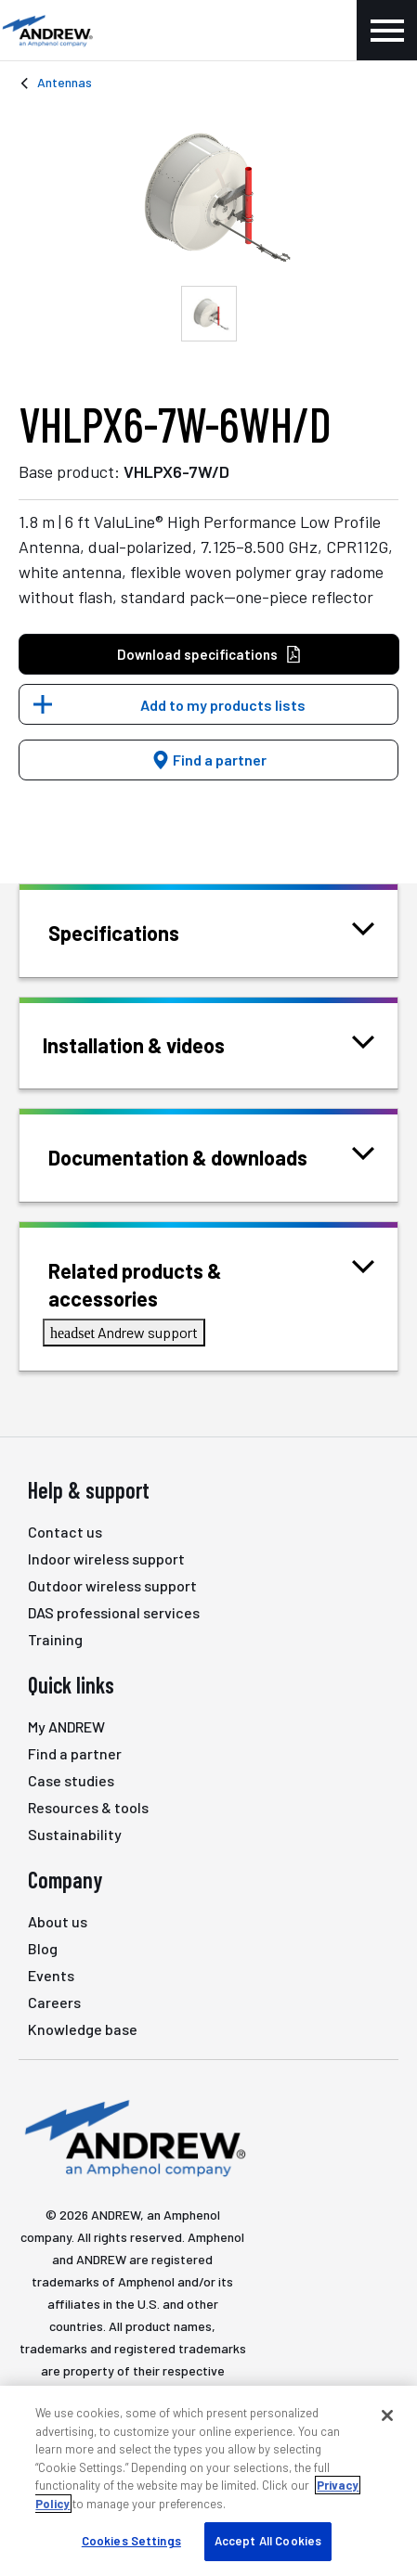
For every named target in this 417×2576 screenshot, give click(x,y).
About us (57, 1921)
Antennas (64, 82)
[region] (208, 2481)
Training (55, 1639)
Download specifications (209, 654)
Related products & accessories (211, 1283)
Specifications (137, 931)
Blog (43, 1948)
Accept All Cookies (268, 2540)
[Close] (387, 2415)
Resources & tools (88, 1807)
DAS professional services (114, 1612)
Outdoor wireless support (112, 1585)
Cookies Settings (131, 2540)
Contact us (65, 1531)
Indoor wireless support (106, 1558)
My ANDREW (66, 1726)
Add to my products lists (223, 705)
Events (51, 1975)
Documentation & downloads (201, 1155)
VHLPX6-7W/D (176, 471)
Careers (54, 2002)
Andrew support (124, 1332)
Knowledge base (82, 2029)
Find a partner (209, 759)
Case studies (71, 1780)
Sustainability (75, 1834)
